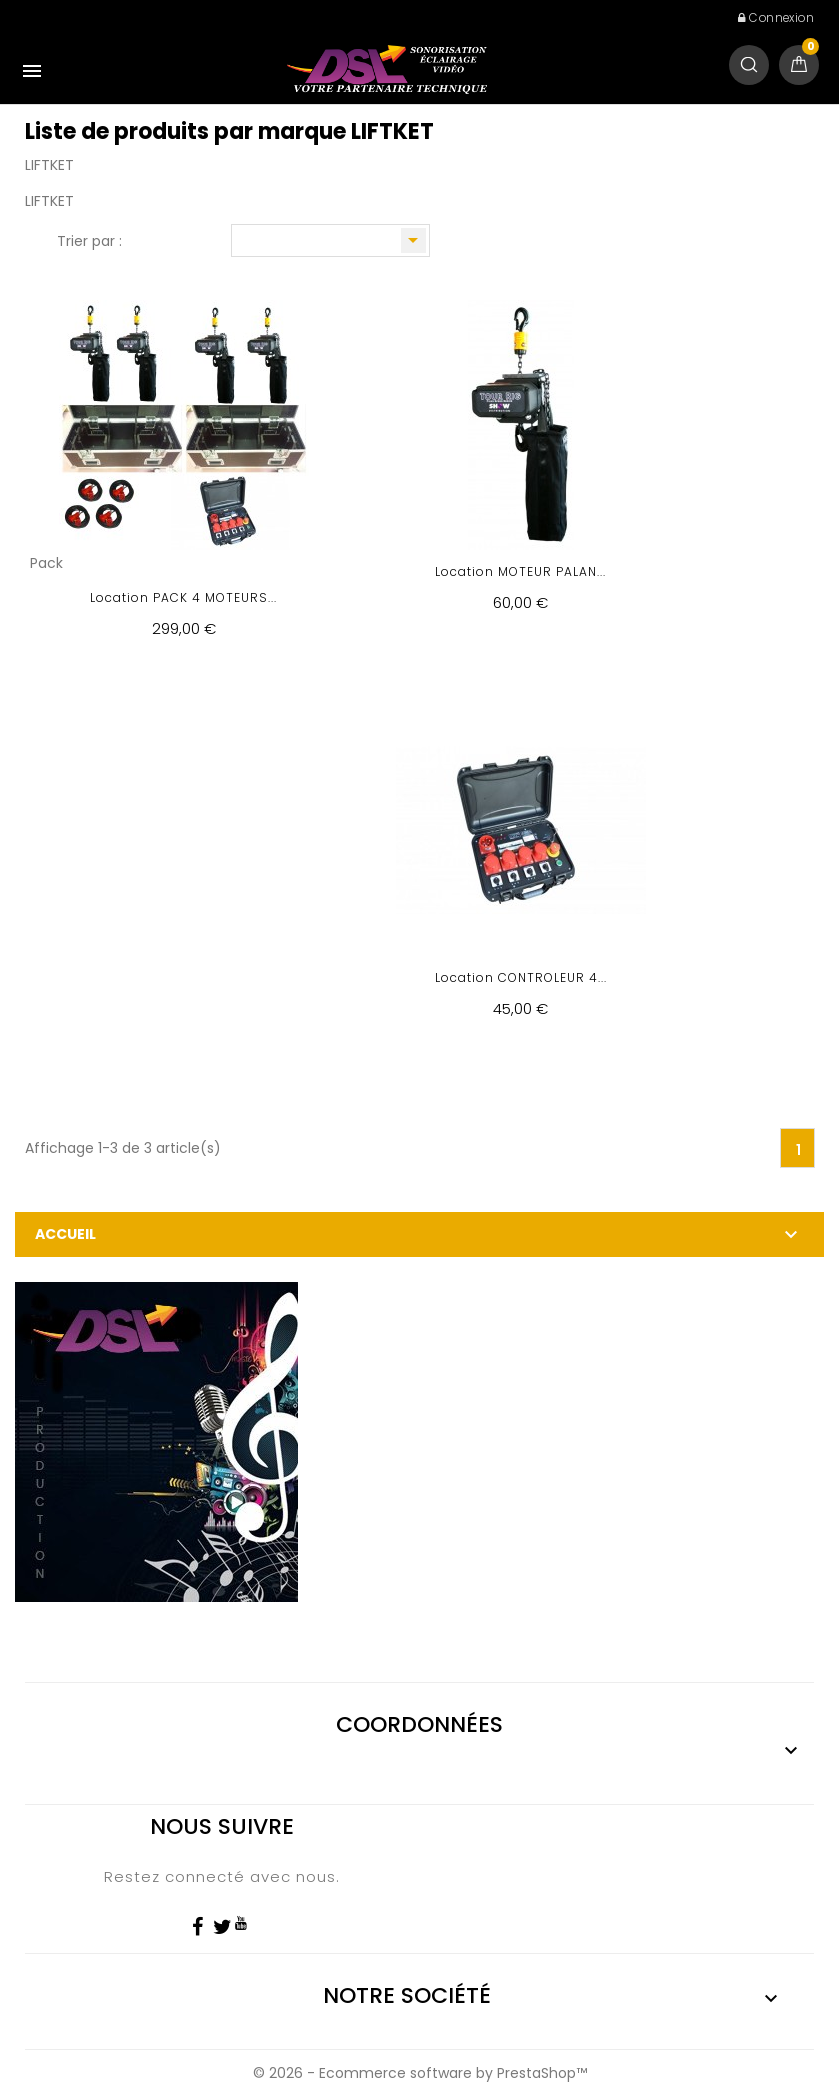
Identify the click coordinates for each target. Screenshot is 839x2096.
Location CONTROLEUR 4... (521, 977)
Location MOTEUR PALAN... (520, 571)
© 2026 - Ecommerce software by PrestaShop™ (420, 2073)
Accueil (65, 1234)
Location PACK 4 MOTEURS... (183, 597)
